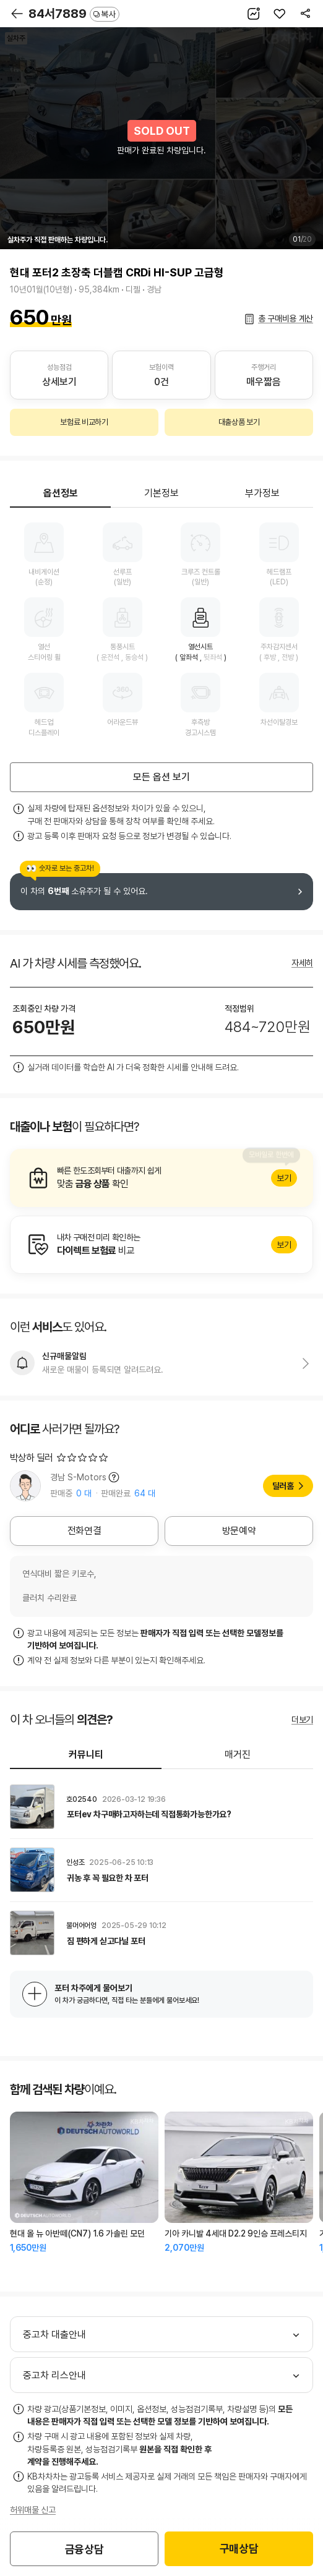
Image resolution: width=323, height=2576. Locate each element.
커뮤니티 (86, 1754)
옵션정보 (60, 493)
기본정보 (161, 493)
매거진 (238, 1754)
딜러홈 (283, 1486)
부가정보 (262, 493)
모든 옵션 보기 (161, 777)
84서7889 (73, 13)
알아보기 (161, 1177)
